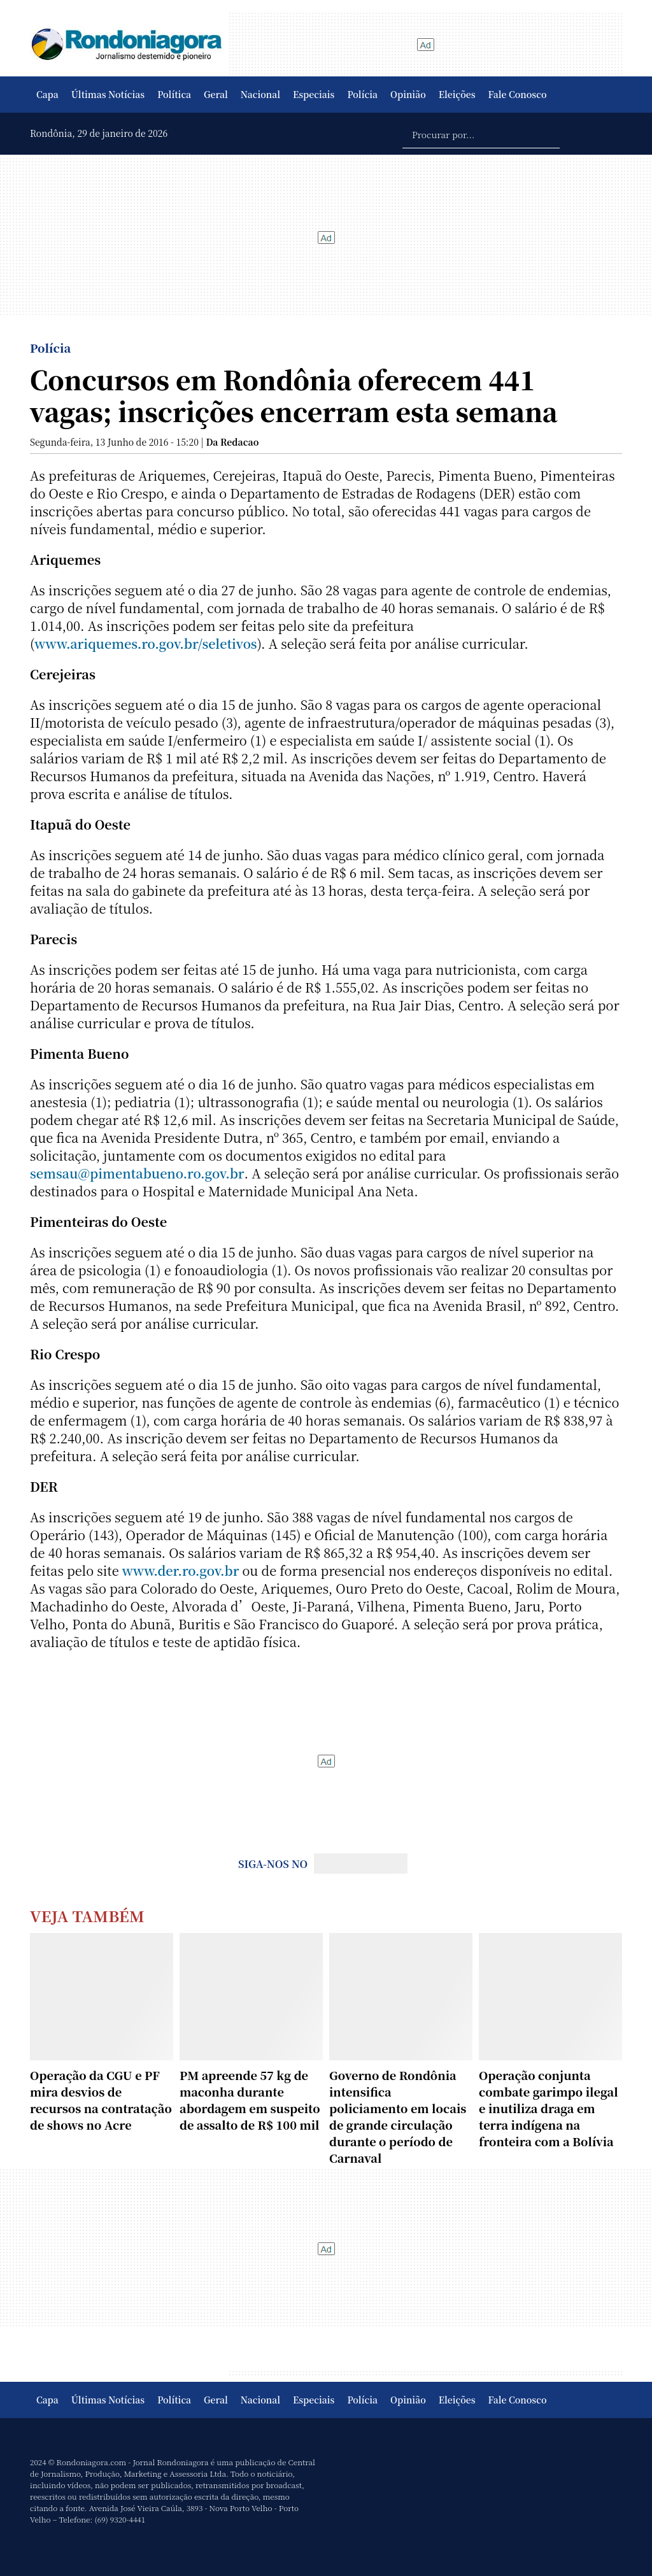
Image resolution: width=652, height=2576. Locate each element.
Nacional (260, 94)
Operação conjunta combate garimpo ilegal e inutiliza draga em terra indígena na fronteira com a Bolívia (548, 2108)
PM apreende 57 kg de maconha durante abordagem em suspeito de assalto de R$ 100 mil (250, 2100)
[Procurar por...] (481, 133)
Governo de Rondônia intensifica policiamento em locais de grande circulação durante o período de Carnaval (397, 2116)
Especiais (313, 94)
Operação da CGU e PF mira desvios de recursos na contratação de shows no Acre (101, 2100)
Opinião (408, 94)
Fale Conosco (517, 94)
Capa (47, 94)
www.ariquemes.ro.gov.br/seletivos (145, 643)
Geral (216, 94)
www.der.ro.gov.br (180, 1570)
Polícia (362, 94)
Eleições (457, 94)
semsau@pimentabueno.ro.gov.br (137, 1173)
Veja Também (87, 1915)
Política (174, 94)
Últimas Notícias (108, 94)
